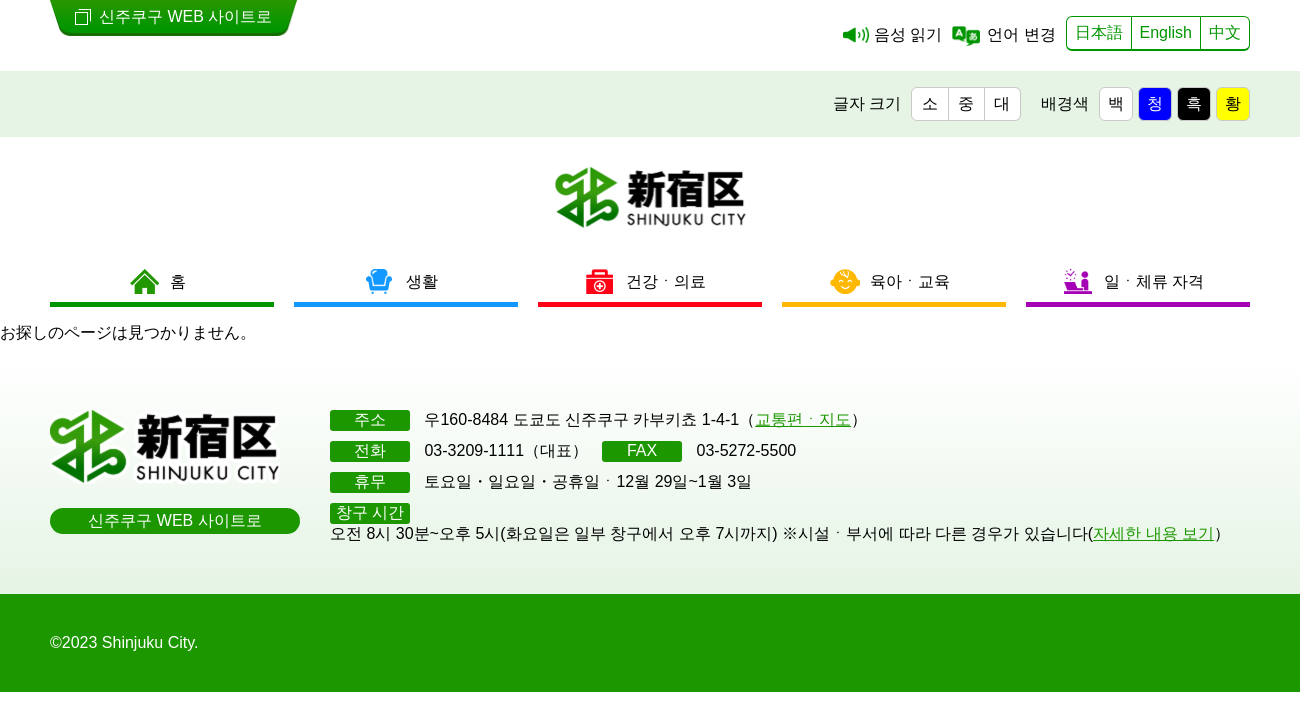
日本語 (1099, 32)
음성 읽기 (908, 34)
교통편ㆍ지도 (803, 419)
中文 (1225, 32)
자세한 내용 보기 (1153, 533)
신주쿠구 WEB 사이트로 (174, 520)
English (1166, 32)
